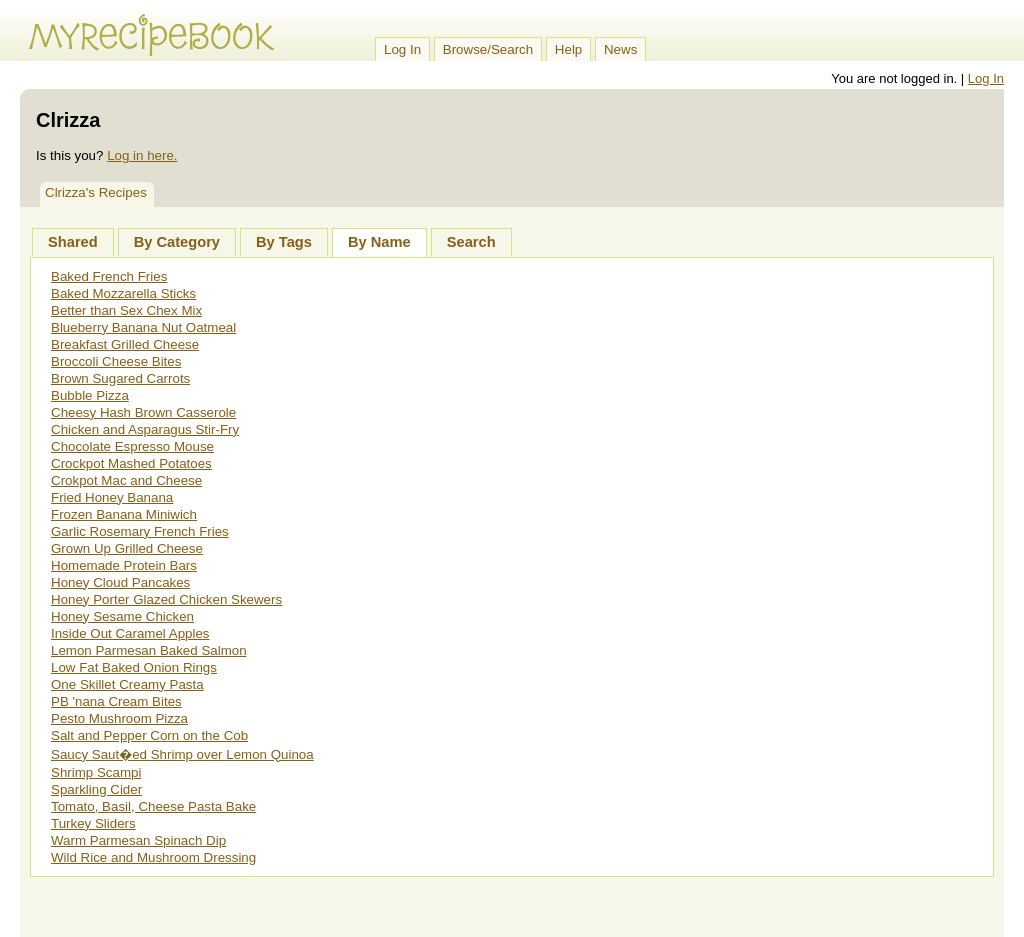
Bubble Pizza (90, 395)
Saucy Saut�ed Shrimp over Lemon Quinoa (182, 754)
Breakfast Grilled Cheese (125, 344)
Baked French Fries (109, 276)
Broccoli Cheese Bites (116, 361)
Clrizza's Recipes (96, 192)
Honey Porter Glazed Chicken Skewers (166, 599)
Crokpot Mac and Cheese (126, 480)
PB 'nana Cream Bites (116, 701)
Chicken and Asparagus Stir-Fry (145, 429)
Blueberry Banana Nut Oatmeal (143, 327)
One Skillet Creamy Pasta (127, 684)
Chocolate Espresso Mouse (132, 446)
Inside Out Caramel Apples (130, 633)
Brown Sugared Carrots (120, 378)
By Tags (284, 242)
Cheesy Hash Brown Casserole (143, 412)
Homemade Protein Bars (124, 565)
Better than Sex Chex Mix (126, 310)
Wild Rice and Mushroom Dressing (153, 857)
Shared (73, 242)
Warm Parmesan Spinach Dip (138, 840)
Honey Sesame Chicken (122, 616)
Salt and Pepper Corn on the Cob (149, 735)
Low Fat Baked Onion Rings (134, 667)
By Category (177, 242)
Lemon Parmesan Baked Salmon (149, 650)
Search (471, 242)
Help (568, 49)
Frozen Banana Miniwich (124, 514)
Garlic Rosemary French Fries (140, 531)
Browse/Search (488, 49)
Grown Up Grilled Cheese (127, 548)
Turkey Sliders (93, 823)
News (620, 49)
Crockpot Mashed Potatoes (131, 463)
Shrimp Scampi (96, 772)
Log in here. (142, 155)
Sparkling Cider (96, 789)
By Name (379, 242)
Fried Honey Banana (112, 497)
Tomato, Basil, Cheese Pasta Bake (153, 806)
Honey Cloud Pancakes (120, 582)
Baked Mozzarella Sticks (123, 293)
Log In (402, 49)
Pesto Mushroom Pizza (119, 718)
